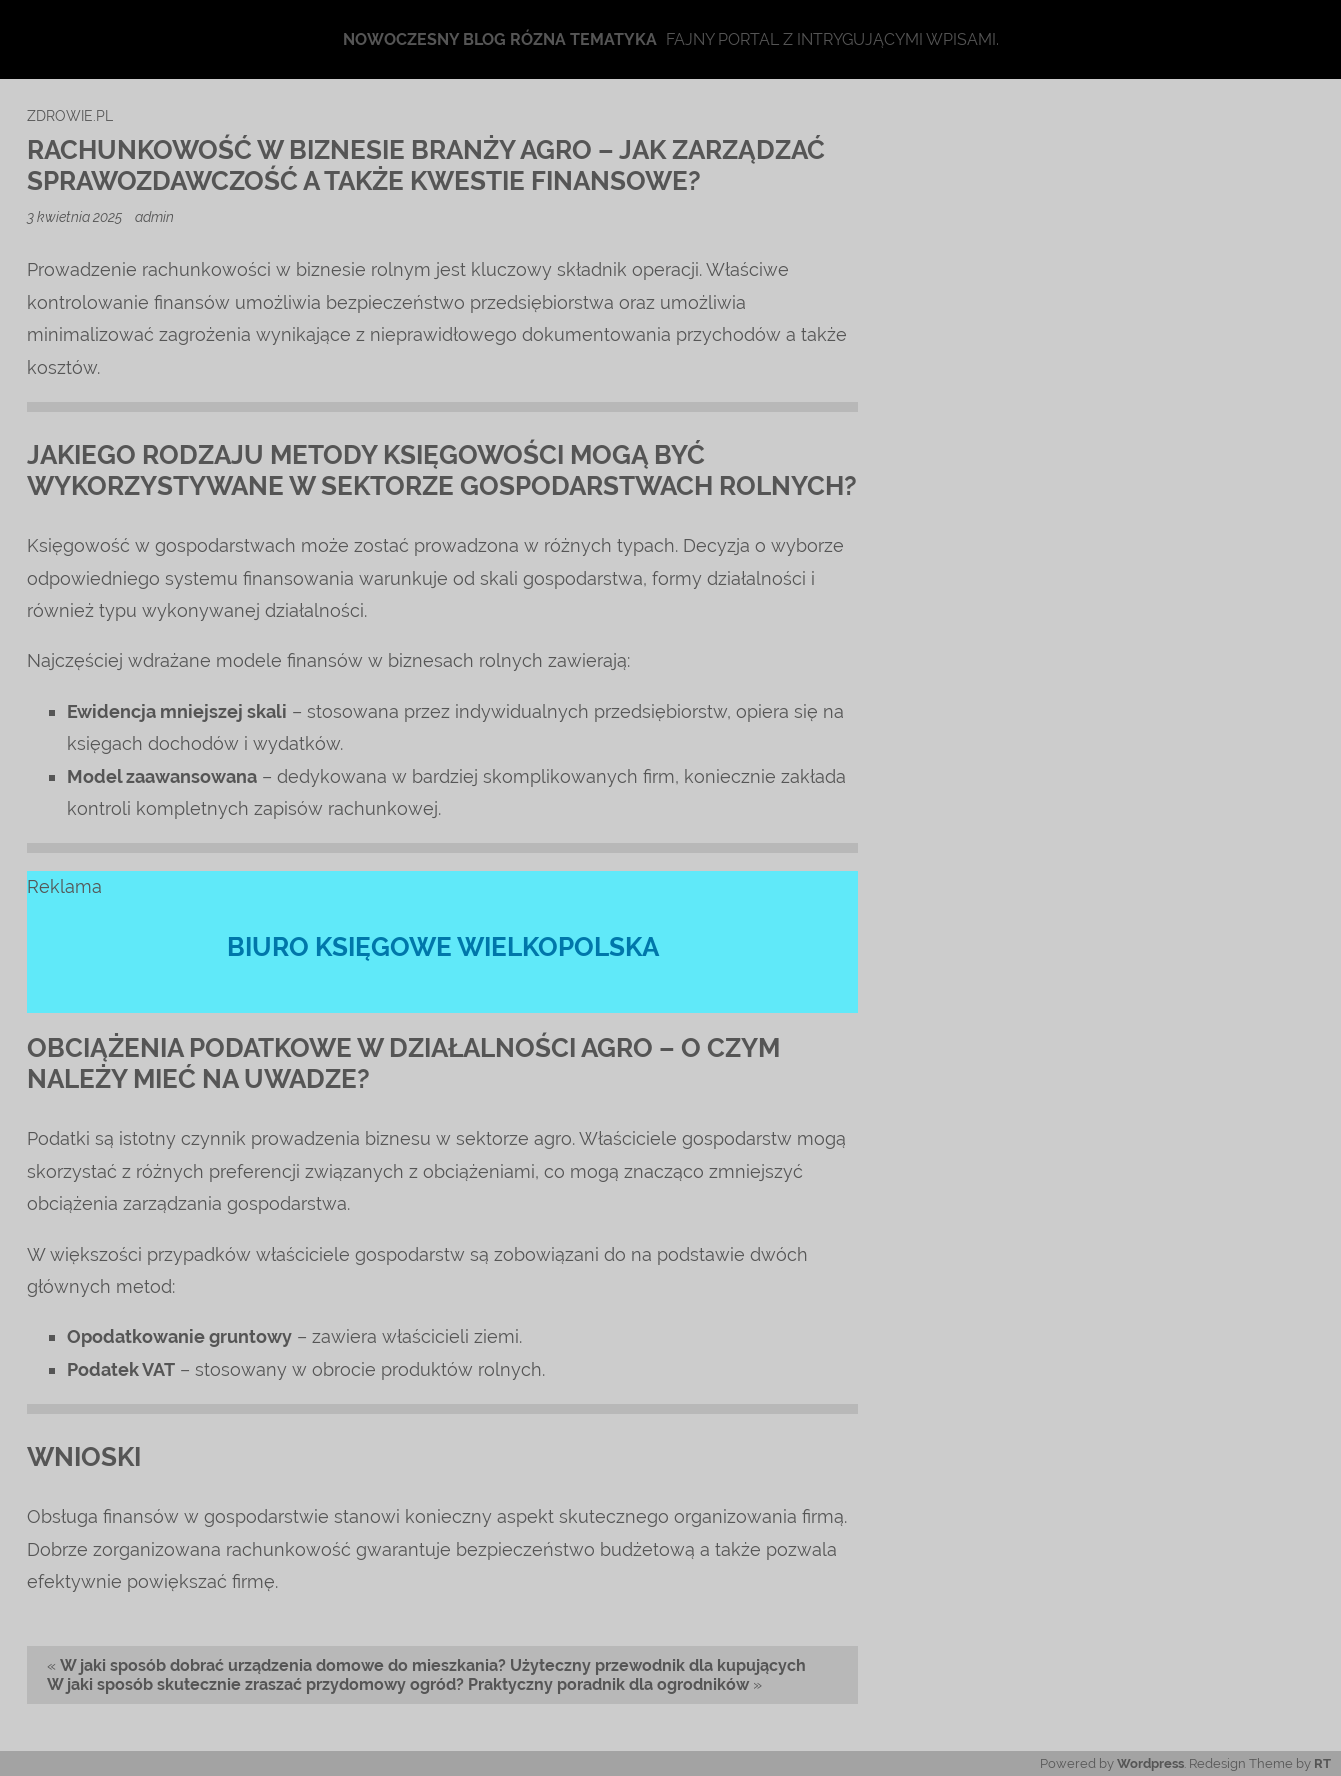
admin (154, 216)
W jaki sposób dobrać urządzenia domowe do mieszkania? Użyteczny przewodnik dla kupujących (433, 1665)
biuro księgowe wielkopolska (443, 947)
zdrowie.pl (70, 115)
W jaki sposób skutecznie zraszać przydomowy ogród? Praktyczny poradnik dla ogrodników (398, 1684)
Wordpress (1150, 1763)
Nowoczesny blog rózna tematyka (500, 39)
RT (1322, 1763)
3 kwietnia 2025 (76, 216)
